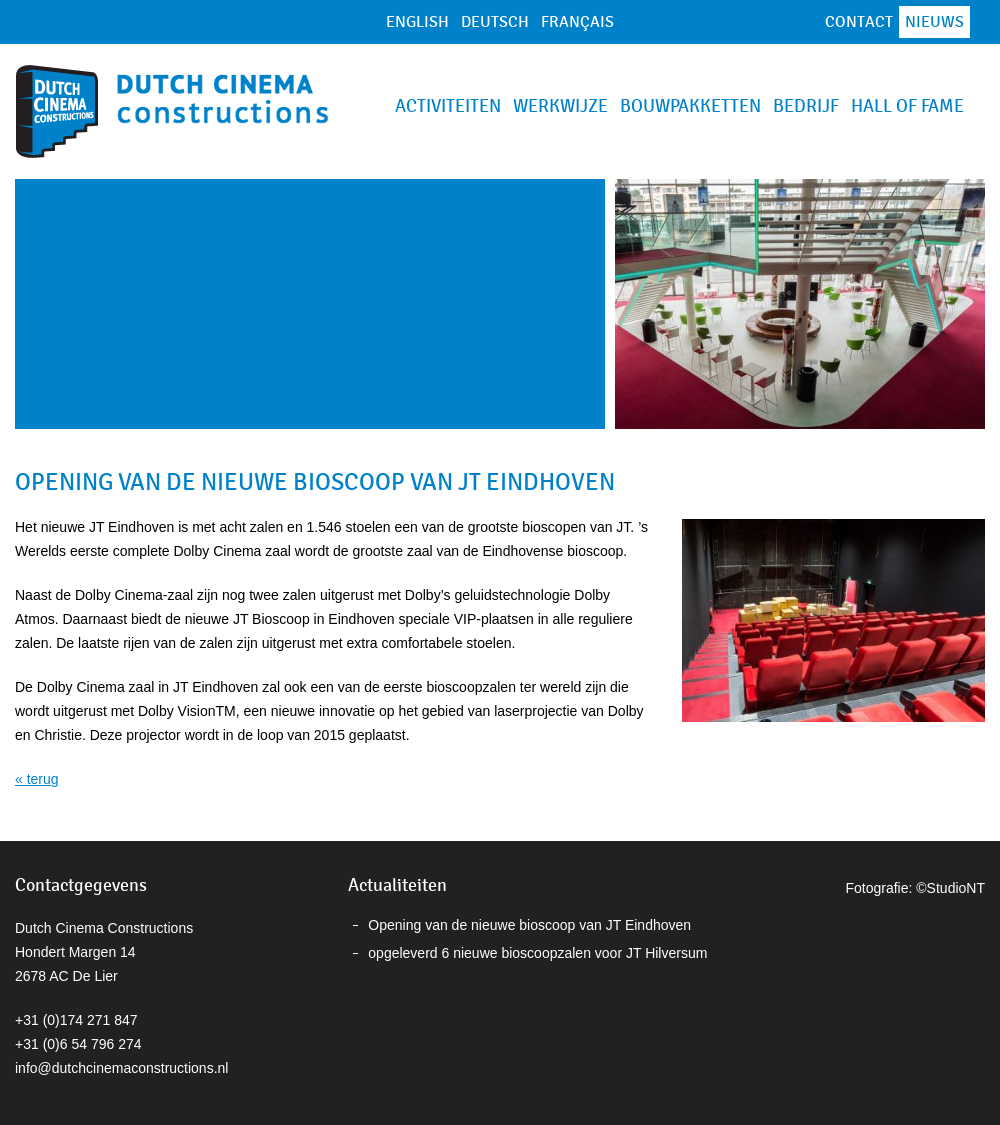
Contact (859, 22)
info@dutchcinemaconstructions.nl (121, 1068)
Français (577, 22)
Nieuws (934, 22)
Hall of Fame (907, 106)
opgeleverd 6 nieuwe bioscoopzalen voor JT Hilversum (537, 953)
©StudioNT (950, 888)
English (417, 22)
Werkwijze (560, 106)
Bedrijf (806, 106)
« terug (37, 779)
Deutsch (495, 22)
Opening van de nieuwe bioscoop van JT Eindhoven (529, 925)
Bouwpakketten (690, 106)
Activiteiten (448, 106)
